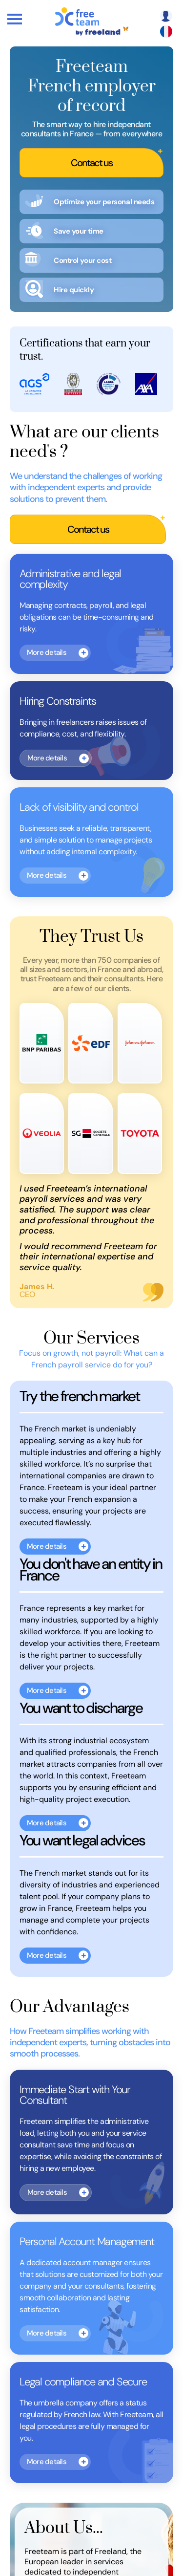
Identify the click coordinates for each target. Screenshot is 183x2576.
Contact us (91, 162)
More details (46, 652)
